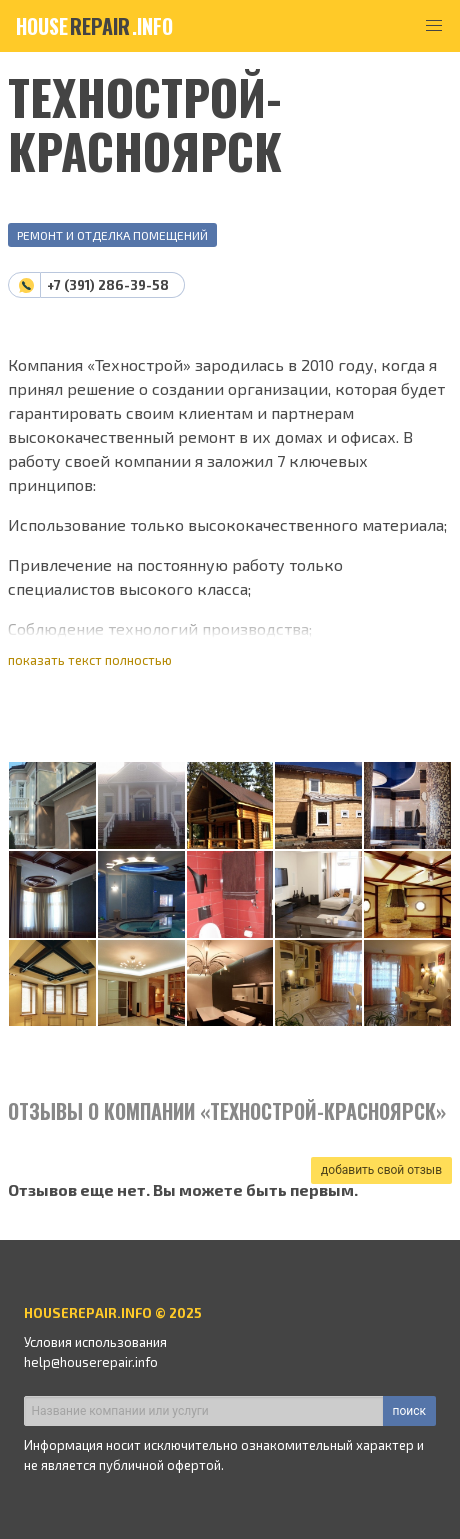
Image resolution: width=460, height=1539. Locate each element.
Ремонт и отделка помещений (112, 235)
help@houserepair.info (91, 1362)
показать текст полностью (90, 660)
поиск (409, 1411)
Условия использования (95, 1342)
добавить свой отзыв (381, 1170)
